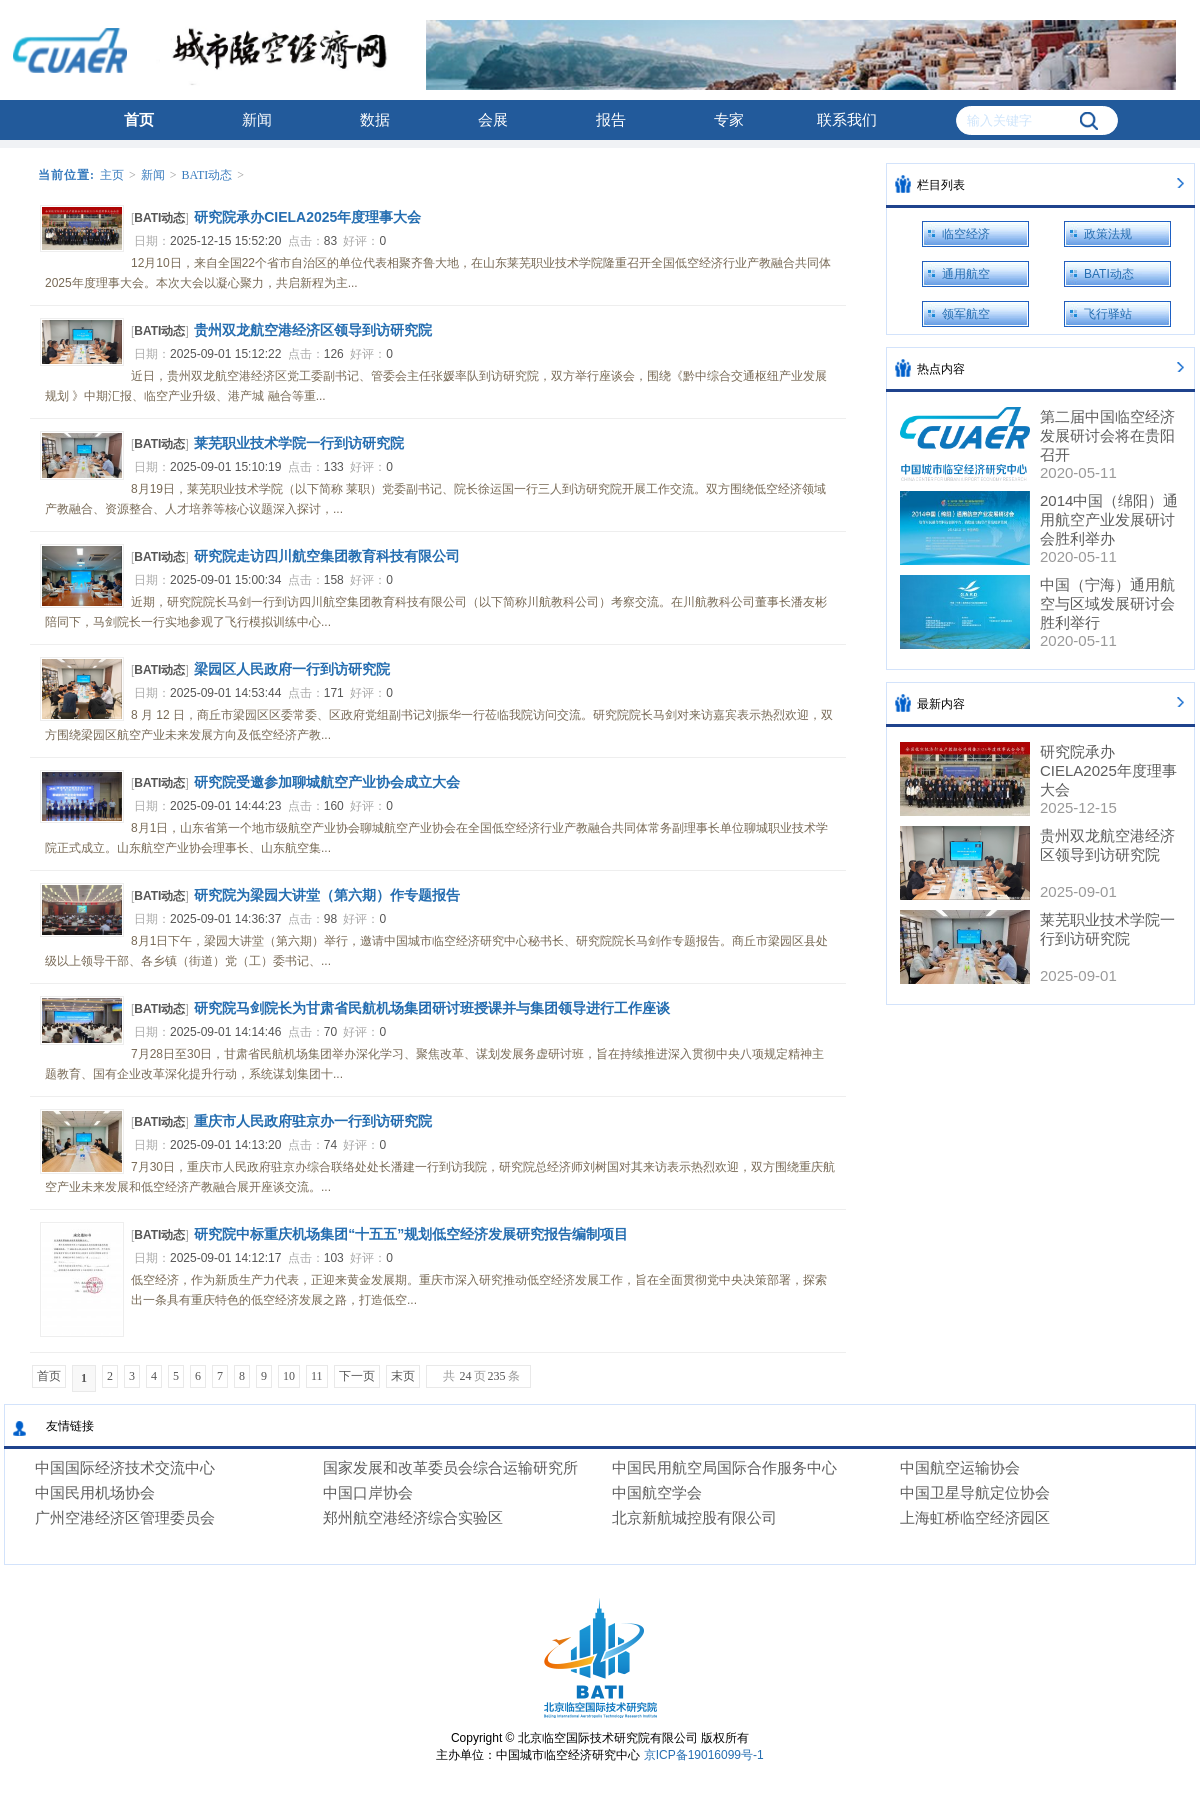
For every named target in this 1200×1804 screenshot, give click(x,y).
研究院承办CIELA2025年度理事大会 (307, 217)
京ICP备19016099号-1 (704, 1755)
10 (289, 1376)
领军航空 (966, 314)
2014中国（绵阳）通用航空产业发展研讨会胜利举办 (1109, 519)
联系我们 (847, 119)
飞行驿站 (1108, 314)
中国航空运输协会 (960, 1467)
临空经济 (966, 234)
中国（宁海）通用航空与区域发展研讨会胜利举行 (1107, 603)
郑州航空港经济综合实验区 (413, 1517)
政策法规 (1108, 234)
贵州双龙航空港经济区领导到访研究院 (313, 330)
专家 (729, 119)
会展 (493, 119)
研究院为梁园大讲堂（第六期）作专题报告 (327, 895)
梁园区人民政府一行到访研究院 (292, 669)
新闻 (257, 119)
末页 (403, 1376)
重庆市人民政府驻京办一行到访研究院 (313, 1121)
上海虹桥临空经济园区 (975, 1517)
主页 (112, 175)
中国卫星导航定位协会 (975, 1492)
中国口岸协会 (368, 1492)
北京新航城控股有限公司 (694, 1517)
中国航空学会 (657, 1492)
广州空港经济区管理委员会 (125, 1517)
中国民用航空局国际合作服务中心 (724, 1467)
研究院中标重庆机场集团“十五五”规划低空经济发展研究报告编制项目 (411, 1234)
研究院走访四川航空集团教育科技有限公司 (327, 556)
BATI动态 (207, 175)
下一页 (357, 1376)
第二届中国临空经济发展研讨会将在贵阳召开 (1107, 435)
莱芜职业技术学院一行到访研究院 (299, 443)
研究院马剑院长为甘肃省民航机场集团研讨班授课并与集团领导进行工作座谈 (432, 1008)
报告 (611, 119)
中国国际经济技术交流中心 (125, 1467)
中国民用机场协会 (95, 1492)
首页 (139, 119)
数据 (375, 119)
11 (317, 1376)
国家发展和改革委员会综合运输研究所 (450, 1467)
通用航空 (966, 274)
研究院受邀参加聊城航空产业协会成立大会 (327, 782)
